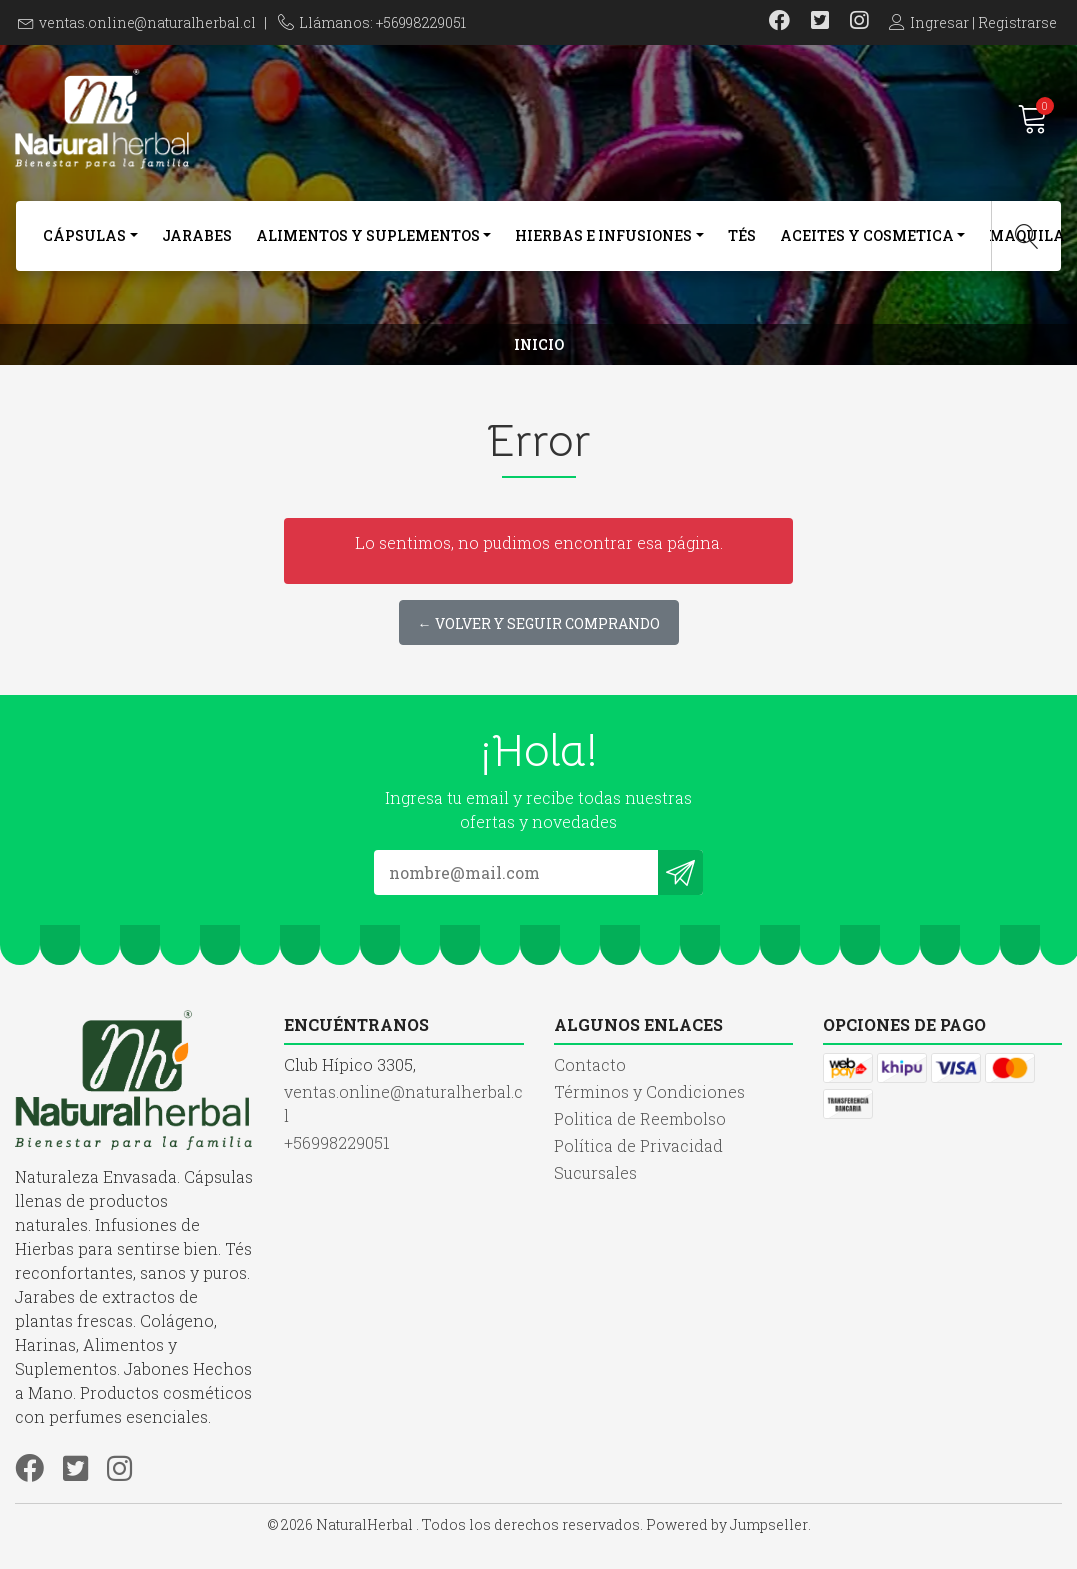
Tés (742, 235)
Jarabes (197, 235)
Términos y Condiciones (649, 1091)
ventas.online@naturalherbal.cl (147, 22)
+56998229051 (337, 1142)
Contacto (590, 1064)
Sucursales (595, 1172)
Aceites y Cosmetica (867, 235)
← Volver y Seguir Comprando (539, 623)
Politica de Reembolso (640, 1118)
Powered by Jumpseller (727, 1524)
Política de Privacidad (638, 1145)
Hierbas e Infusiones (603, 235)
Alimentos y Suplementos (368, 235)
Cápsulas (84, 235)
